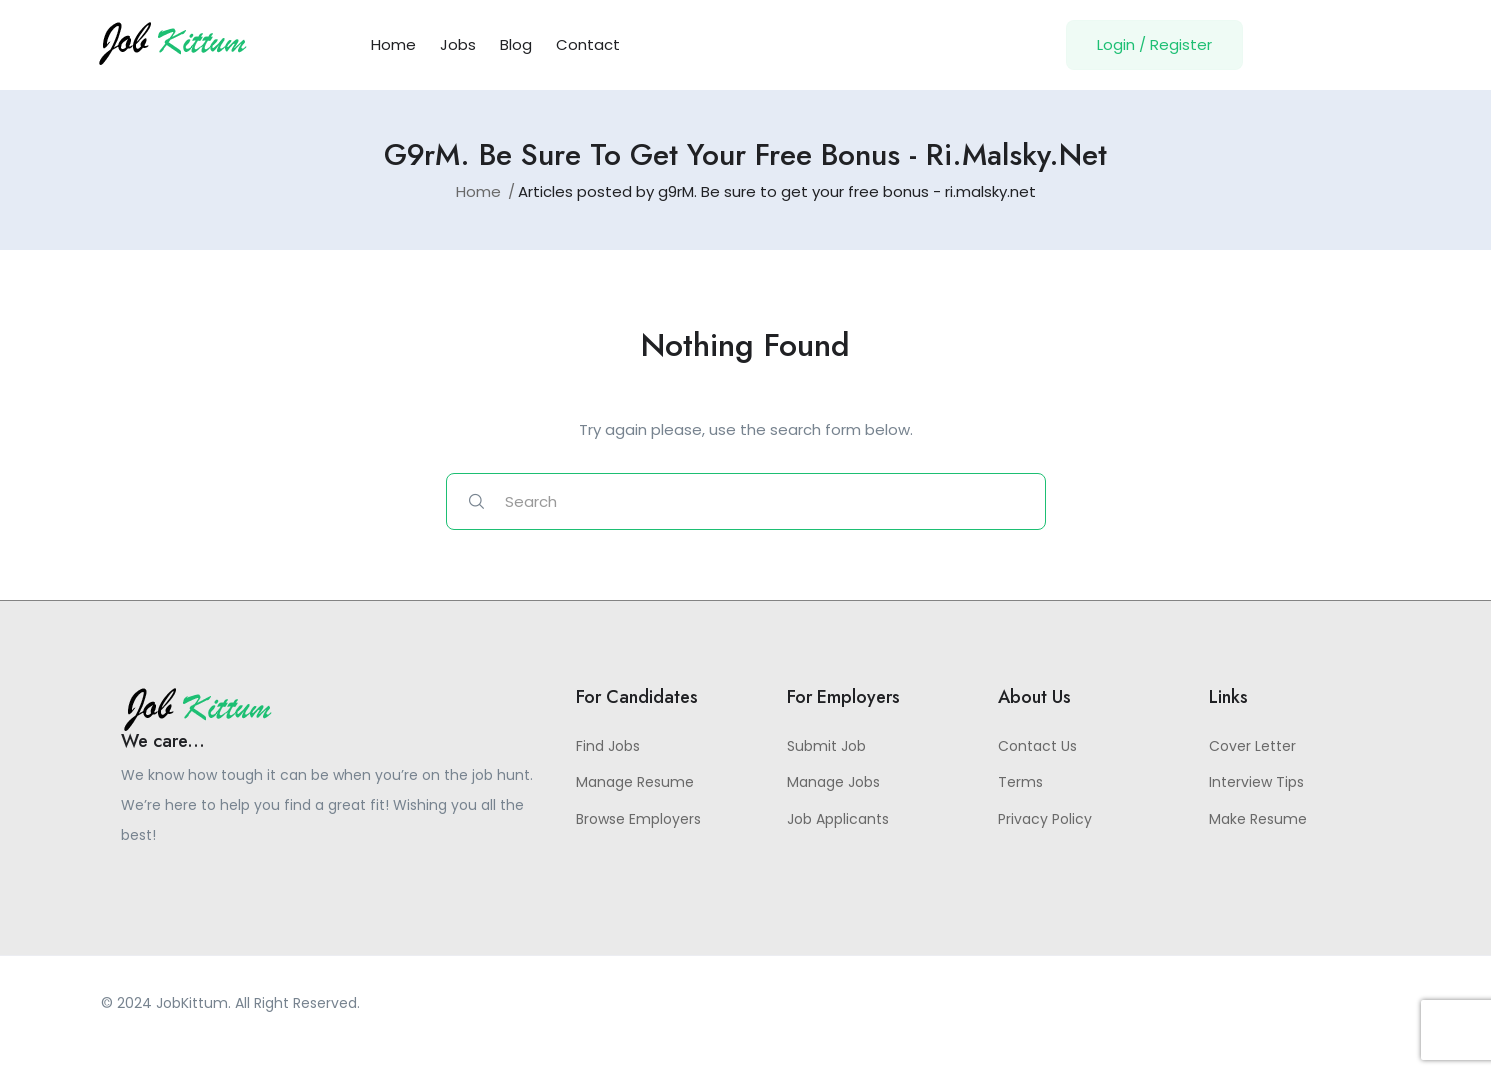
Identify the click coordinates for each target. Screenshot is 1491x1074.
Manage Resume (635, 786)
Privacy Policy (1045, 822)
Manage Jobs (833, 786)
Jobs (458, 44)
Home (393, 44)
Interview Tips (1256, 786)
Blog (516, 44)
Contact (588, 44)
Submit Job (826, 749)
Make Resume (1258, 822)
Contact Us (1037, 749)
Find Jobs (608, 749)
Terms (1020, 786)
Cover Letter (1252, 749)
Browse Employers (638, 822)
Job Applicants (838, 822)
